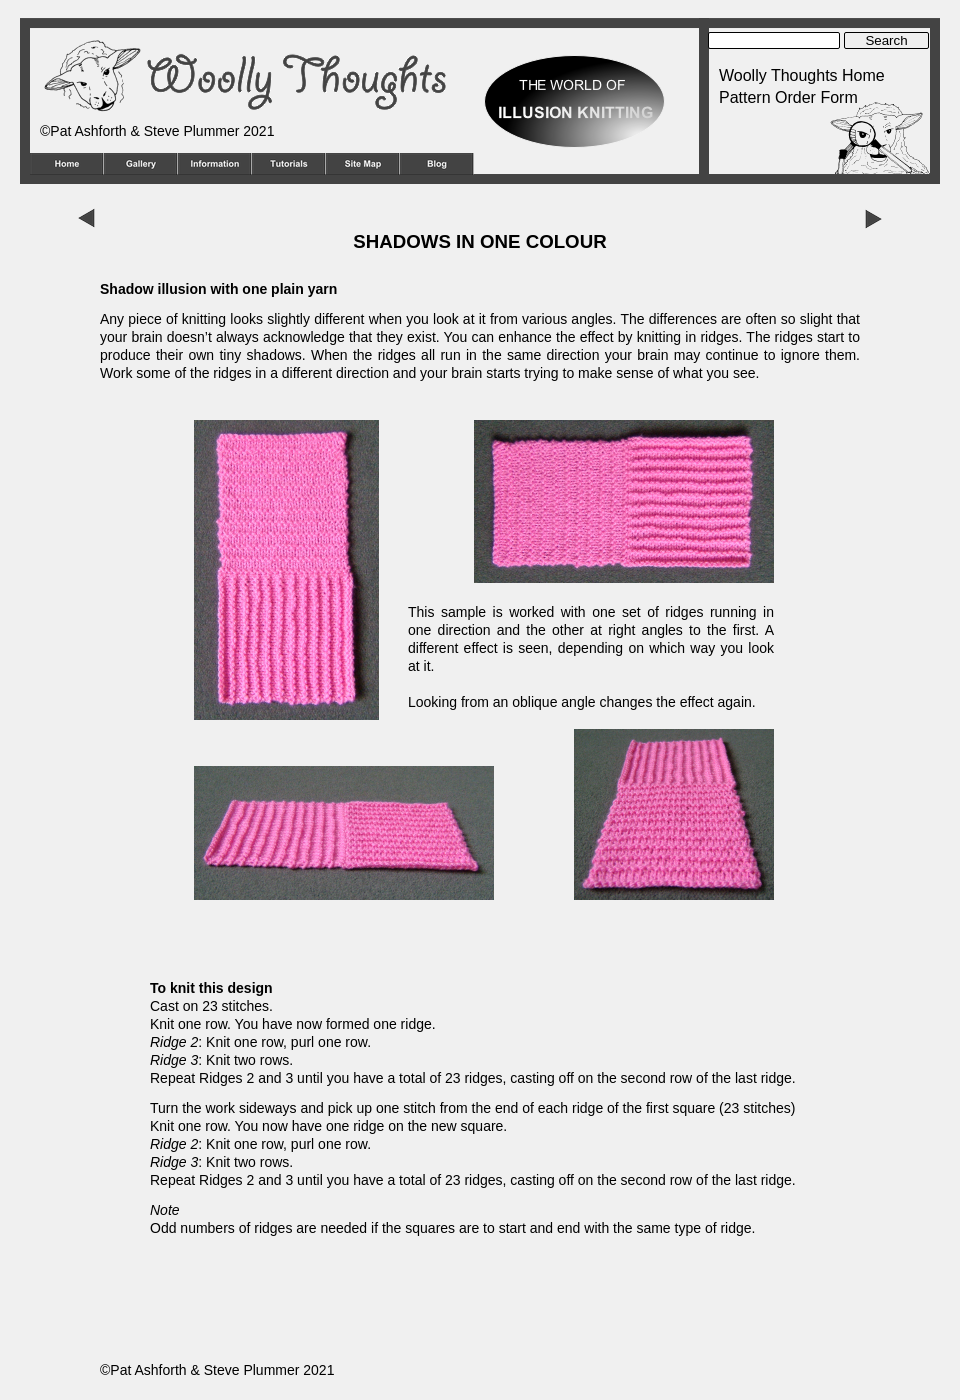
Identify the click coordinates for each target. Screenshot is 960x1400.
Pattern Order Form (788, 97)
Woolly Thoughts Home (802, 75)
